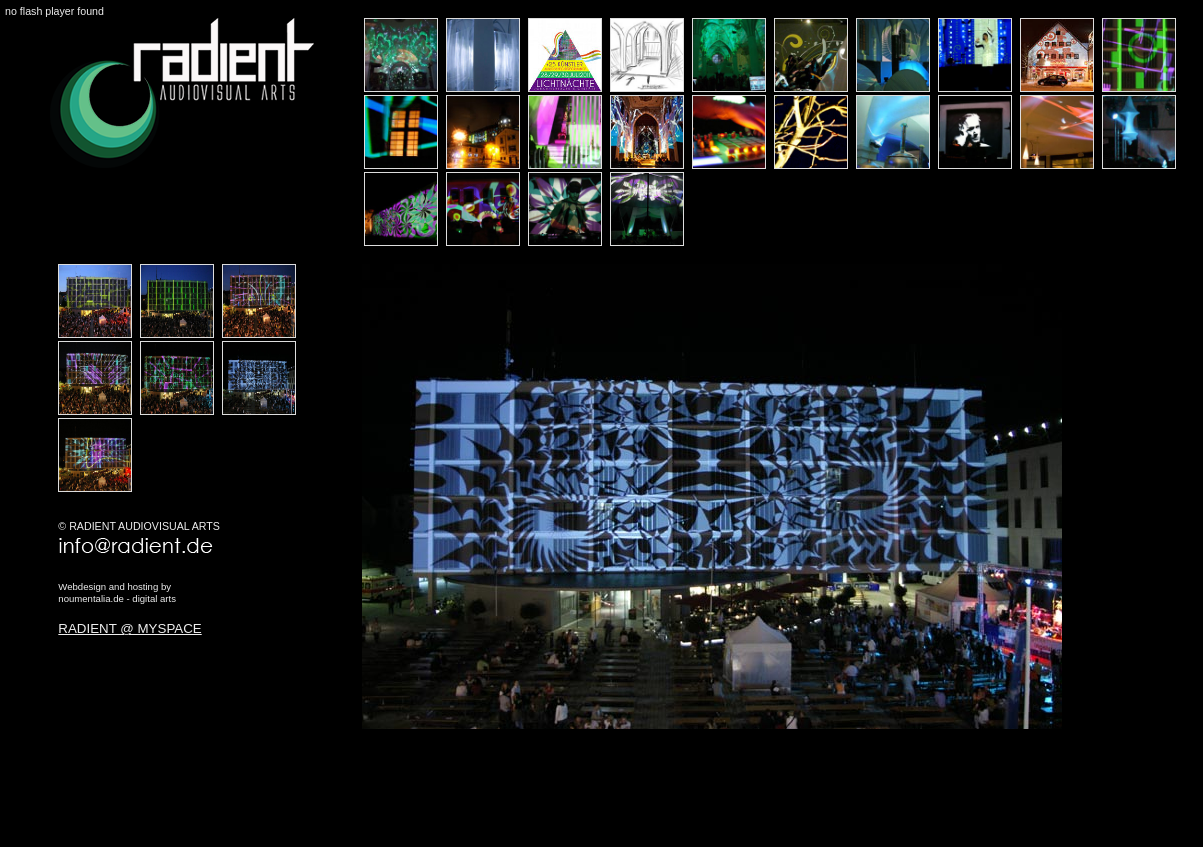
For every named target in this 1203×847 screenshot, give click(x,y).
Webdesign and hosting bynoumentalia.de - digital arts (117, 592)
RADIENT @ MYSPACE (129, 628)
